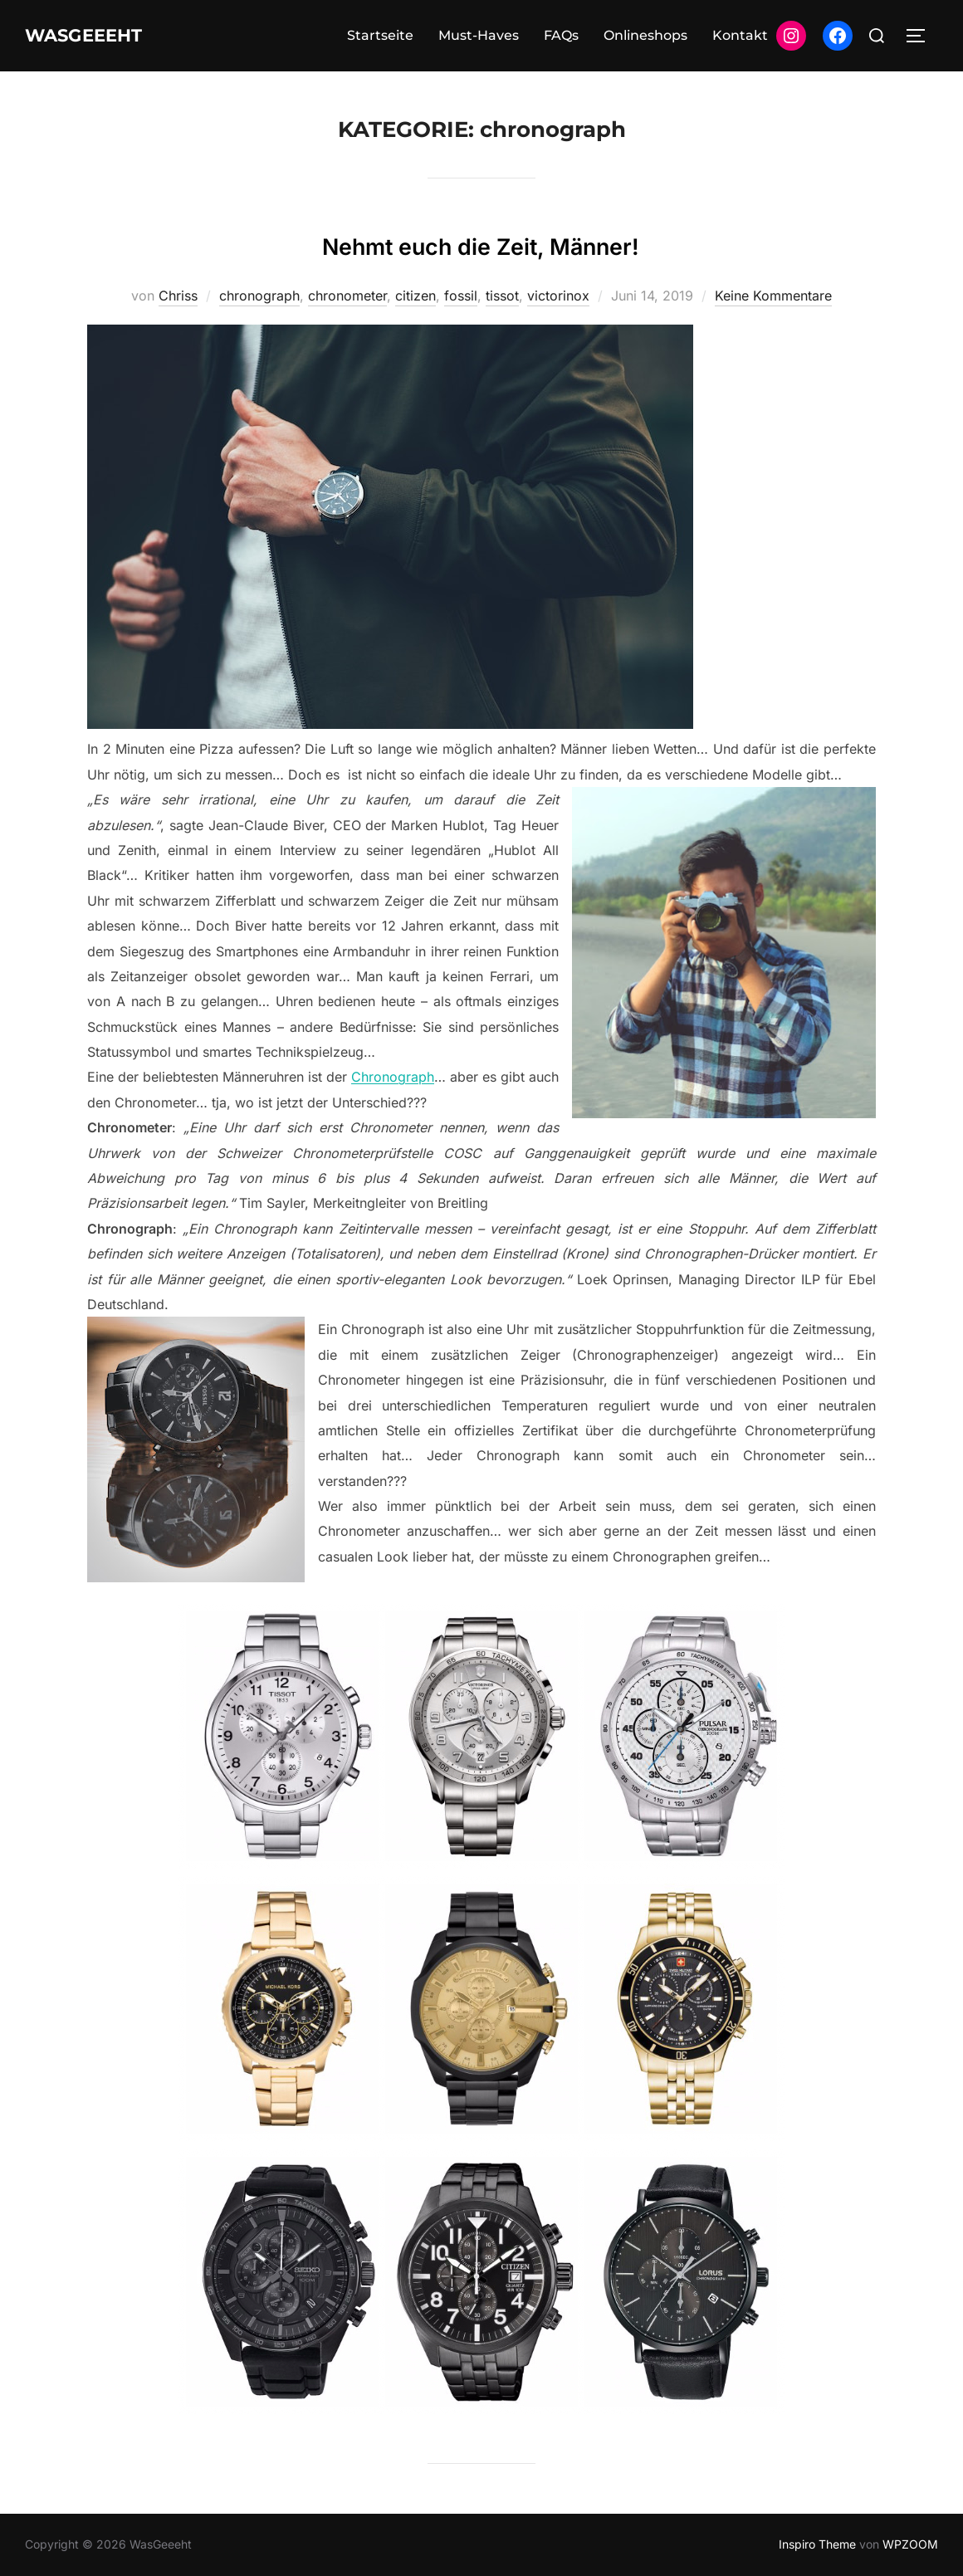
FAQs (561, 35)
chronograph (259, 295)
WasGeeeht (101, 35)
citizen (415, 295)
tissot (502, 295)
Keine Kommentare (773, 295)
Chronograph (392, 1076)
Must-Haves (478, 35)
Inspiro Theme (817, 2544)
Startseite (380, 35)
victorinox (558, 295)
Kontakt (740, 35)
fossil (460, 295)
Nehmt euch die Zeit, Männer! (480, 242)
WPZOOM (910, 2544)
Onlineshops (645, 35)
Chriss (178, 295)
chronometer (347, 295)
